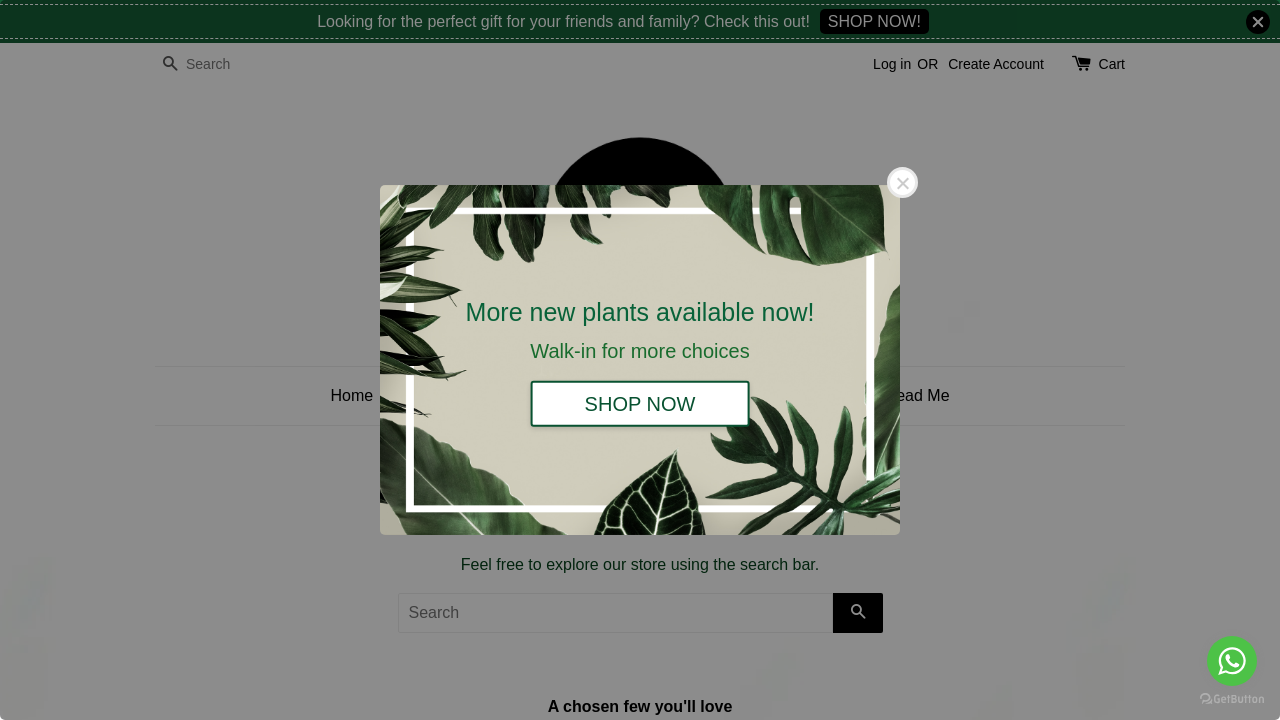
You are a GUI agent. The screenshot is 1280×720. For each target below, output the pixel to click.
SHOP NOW (640, 403)
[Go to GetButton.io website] (1232, 699)
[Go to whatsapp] (1232, 661)
